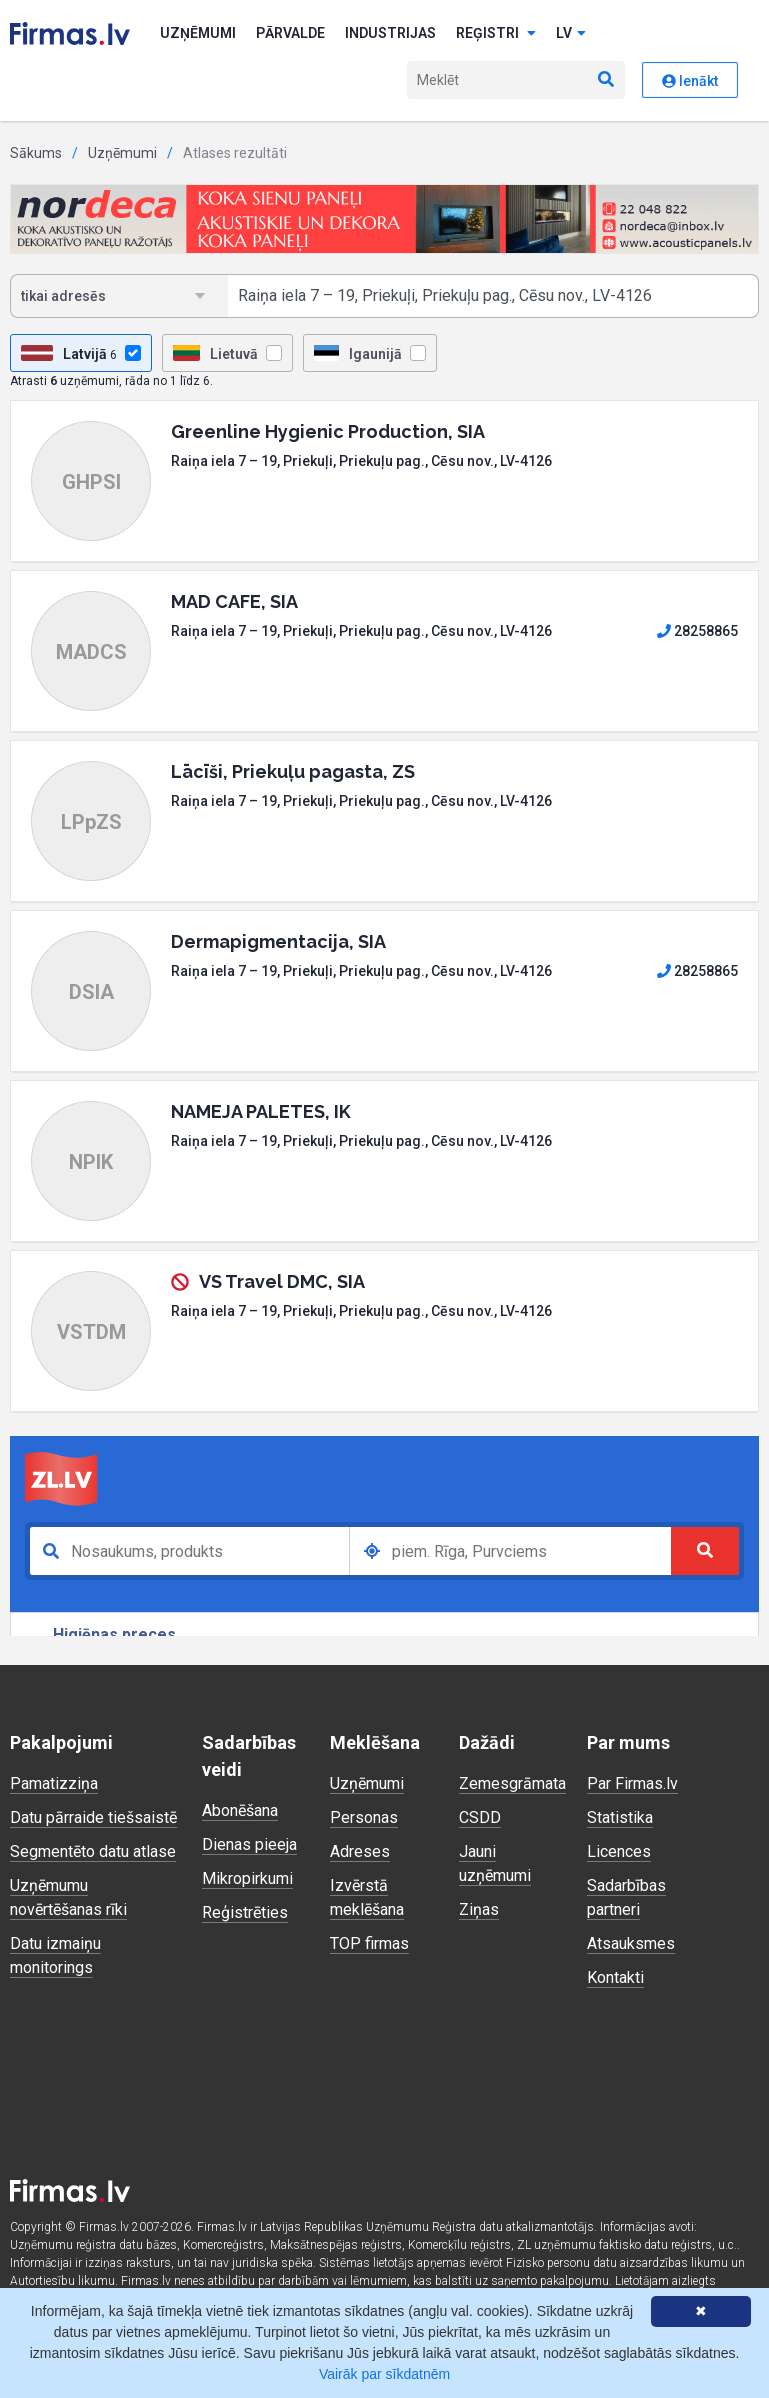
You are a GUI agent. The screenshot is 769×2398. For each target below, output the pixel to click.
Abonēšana (240, 1810)
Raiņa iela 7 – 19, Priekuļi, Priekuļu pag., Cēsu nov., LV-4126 (361, 461)
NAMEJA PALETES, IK (261, 1111)
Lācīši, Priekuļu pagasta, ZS (293, 771)
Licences (619, 1851)
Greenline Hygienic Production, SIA (328, 431)
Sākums (36, 153)
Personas (364, 1817)
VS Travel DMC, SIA (282, 1281)
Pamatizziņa (54, 1783)
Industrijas (390, 33)
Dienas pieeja (249, 1844)
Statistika (620, 1817)
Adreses (360, 1851)
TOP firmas (369, 1943)
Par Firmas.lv (632, 1783)
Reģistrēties (245, 1912)
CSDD (480, 1817)
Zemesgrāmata (512, 1783)
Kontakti (615, 1977)
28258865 (697, 631)
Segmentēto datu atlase (93, 1851)
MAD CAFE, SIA (234, 601)
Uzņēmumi (198, 33)
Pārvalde (290, 33)
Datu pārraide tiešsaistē (93, 1817)
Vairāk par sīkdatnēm (384, 2374)
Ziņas (479, 1909)
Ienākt (690, 81)
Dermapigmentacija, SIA (278, 941)
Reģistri (496, 33)
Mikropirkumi (247, 1878)
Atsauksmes (631, 1943)
